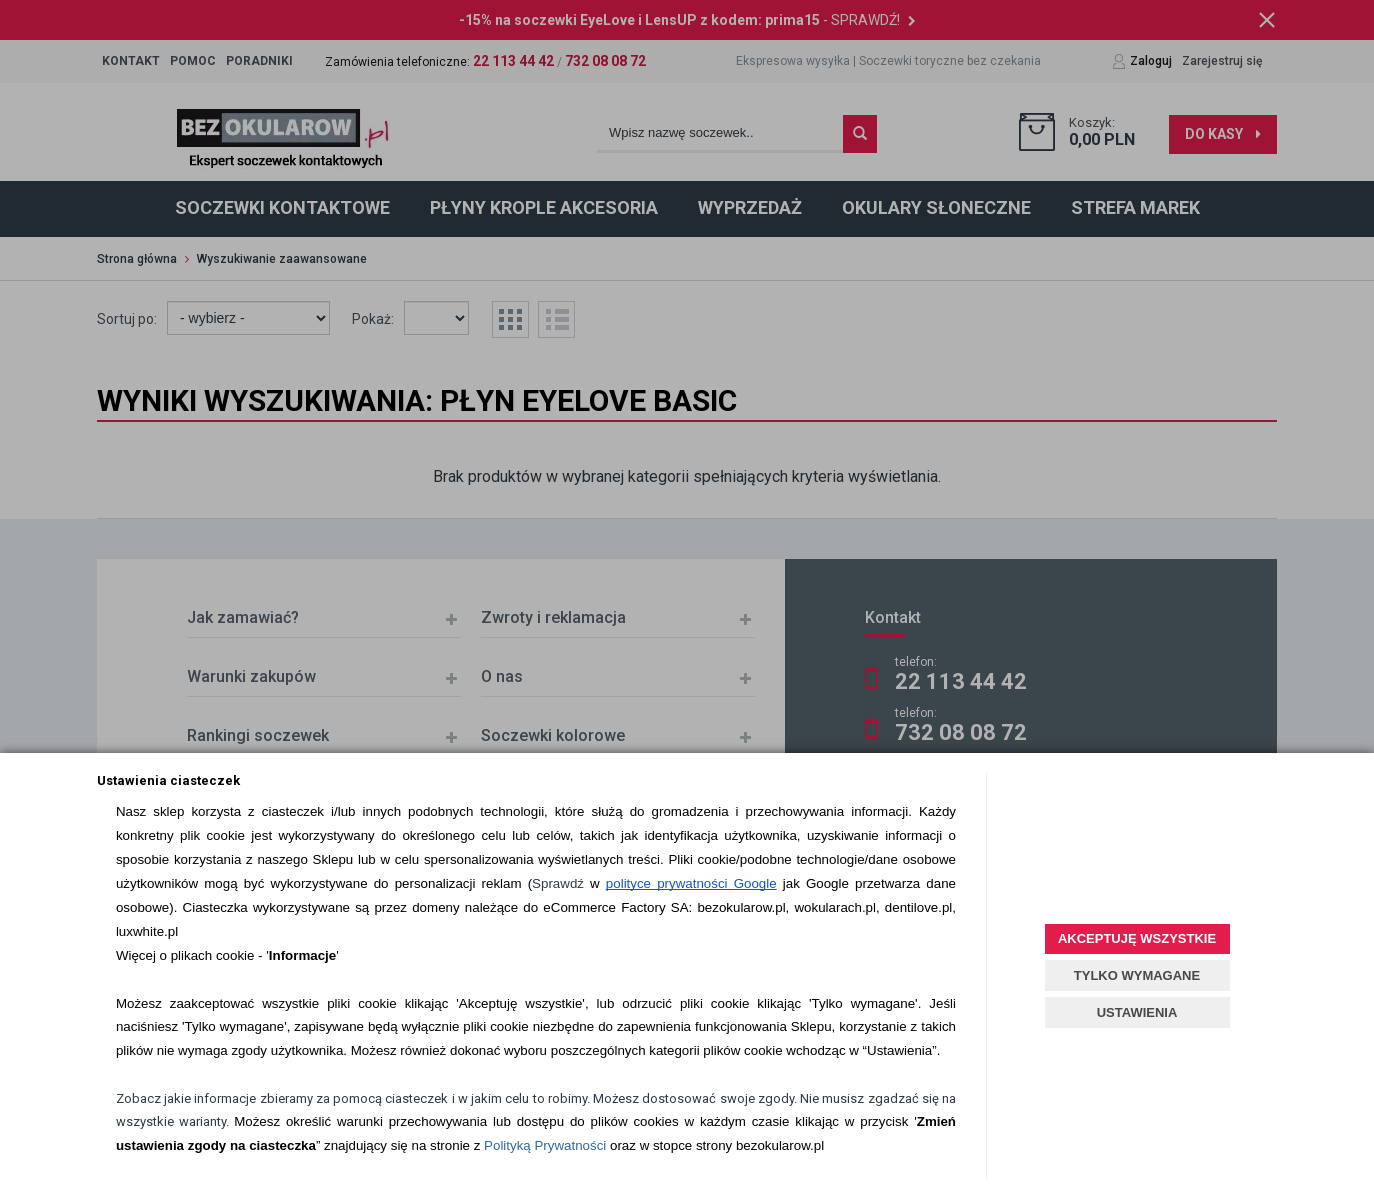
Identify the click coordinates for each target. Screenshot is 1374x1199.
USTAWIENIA (1137, 1012)
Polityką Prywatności (545, 1145)
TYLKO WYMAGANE (1137, 975)
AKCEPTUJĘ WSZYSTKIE (1137, 938)
